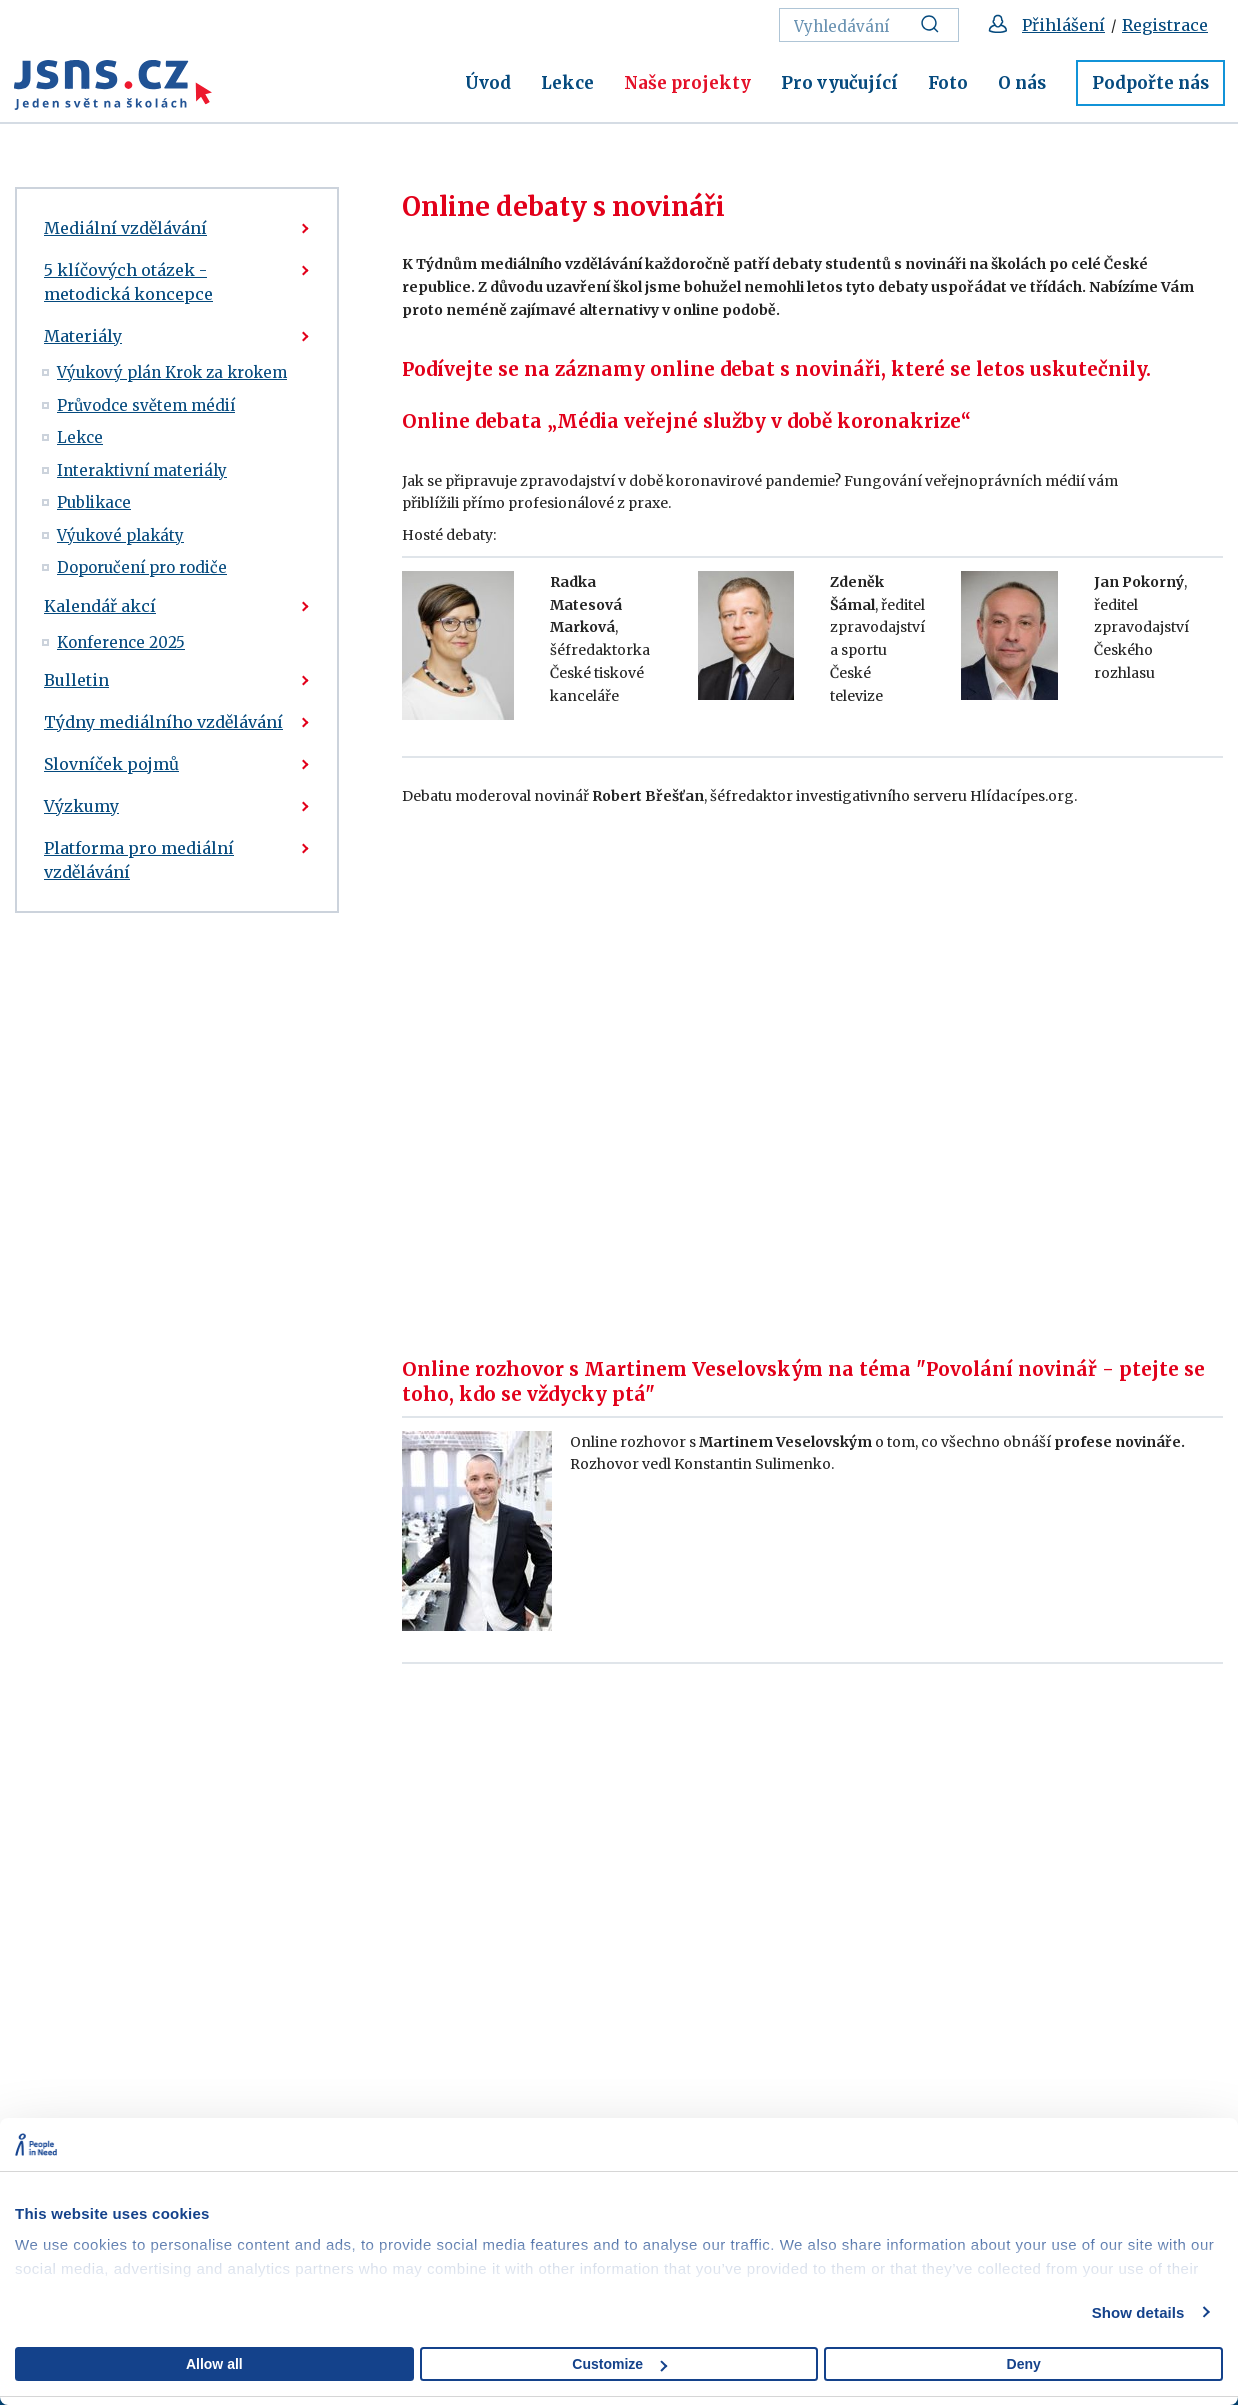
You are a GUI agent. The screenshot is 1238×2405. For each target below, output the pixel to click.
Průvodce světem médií (146, 405)
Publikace (94, 502)
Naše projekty (687, 83)
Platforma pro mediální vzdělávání (139, 860)
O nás (1022, 83)
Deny (1024, 2364)
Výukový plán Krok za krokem (172, 372)
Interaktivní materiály (142, 470)
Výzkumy (81, 806)
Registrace (1165, 25)
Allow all (214, 2364)
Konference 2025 (121, 642)
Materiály (83, 336)
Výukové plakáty (120, 535)
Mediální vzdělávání (125, 228)
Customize (619, 2364)
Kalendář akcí (100, 606)
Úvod (488, 83)
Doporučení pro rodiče (142, 567)
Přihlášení (1063, 25)
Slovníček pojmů (111, 764)
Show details (1138, 2312)
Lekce (567, 83)
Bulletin (76, 680)
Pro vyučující (839, 83)
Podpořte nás (1150, 83)
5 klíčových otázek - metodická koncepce (128, 282)
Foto (948, 83)
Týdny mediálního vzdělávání (163, 722)
